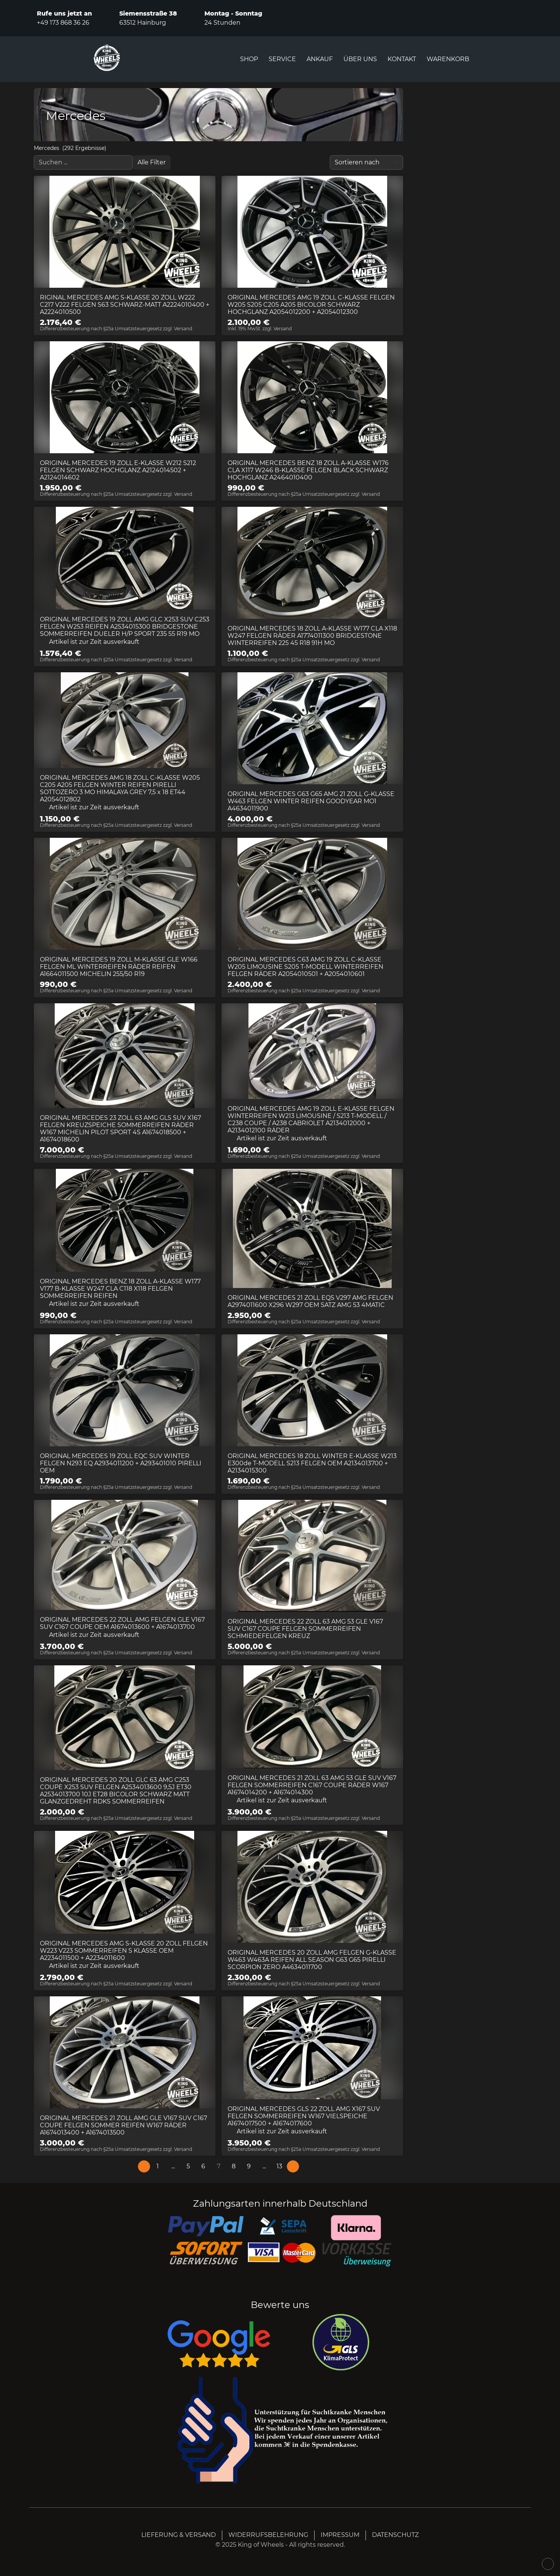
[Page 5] (188, 2166)
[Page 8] (233, 2166)
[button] (172, 2166)
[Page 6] (203, 2166)
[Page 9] (248, 2166)
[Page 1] (157, 2166)
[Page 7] (218, 2166)
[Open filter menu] (152, 162)
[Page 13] (279, 2166)
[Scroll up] (548, 2564)
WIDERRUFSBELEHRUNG (268, 2534)
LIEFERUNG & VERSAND (178, 2534)
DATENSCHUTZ (395, 2534)
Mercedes (46, 148)
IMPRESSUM (340, 2534)
